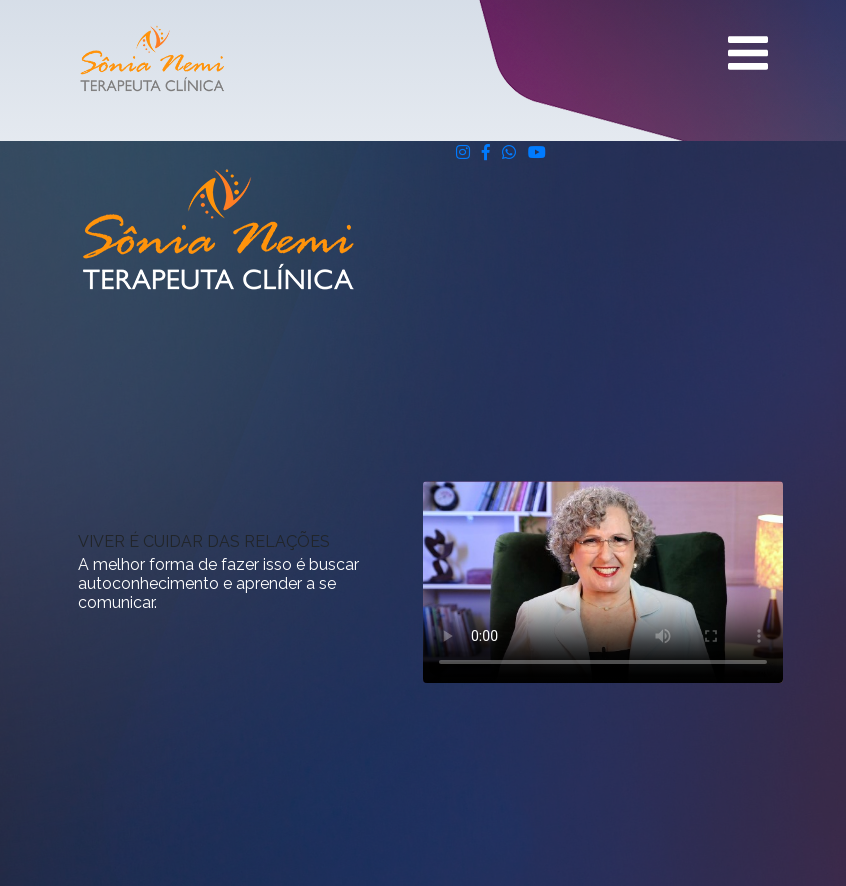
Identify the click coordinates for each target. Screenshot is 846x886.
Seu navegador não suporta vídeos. (603, 582)
